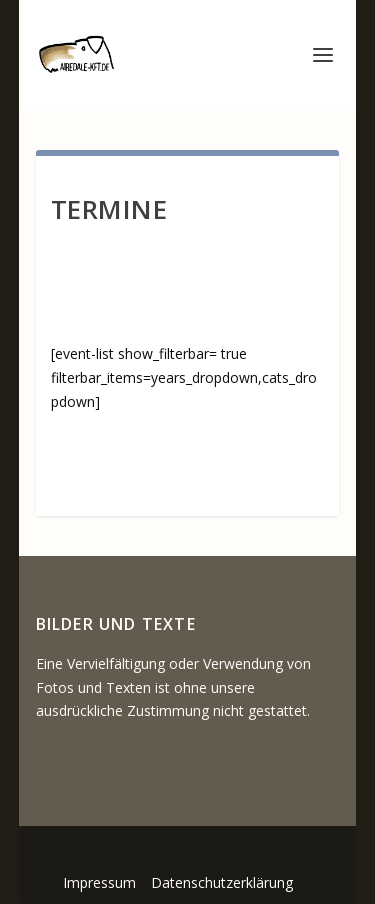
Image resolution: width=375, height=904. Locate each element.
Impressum (99, 882)
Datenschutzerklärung (222, 882)
